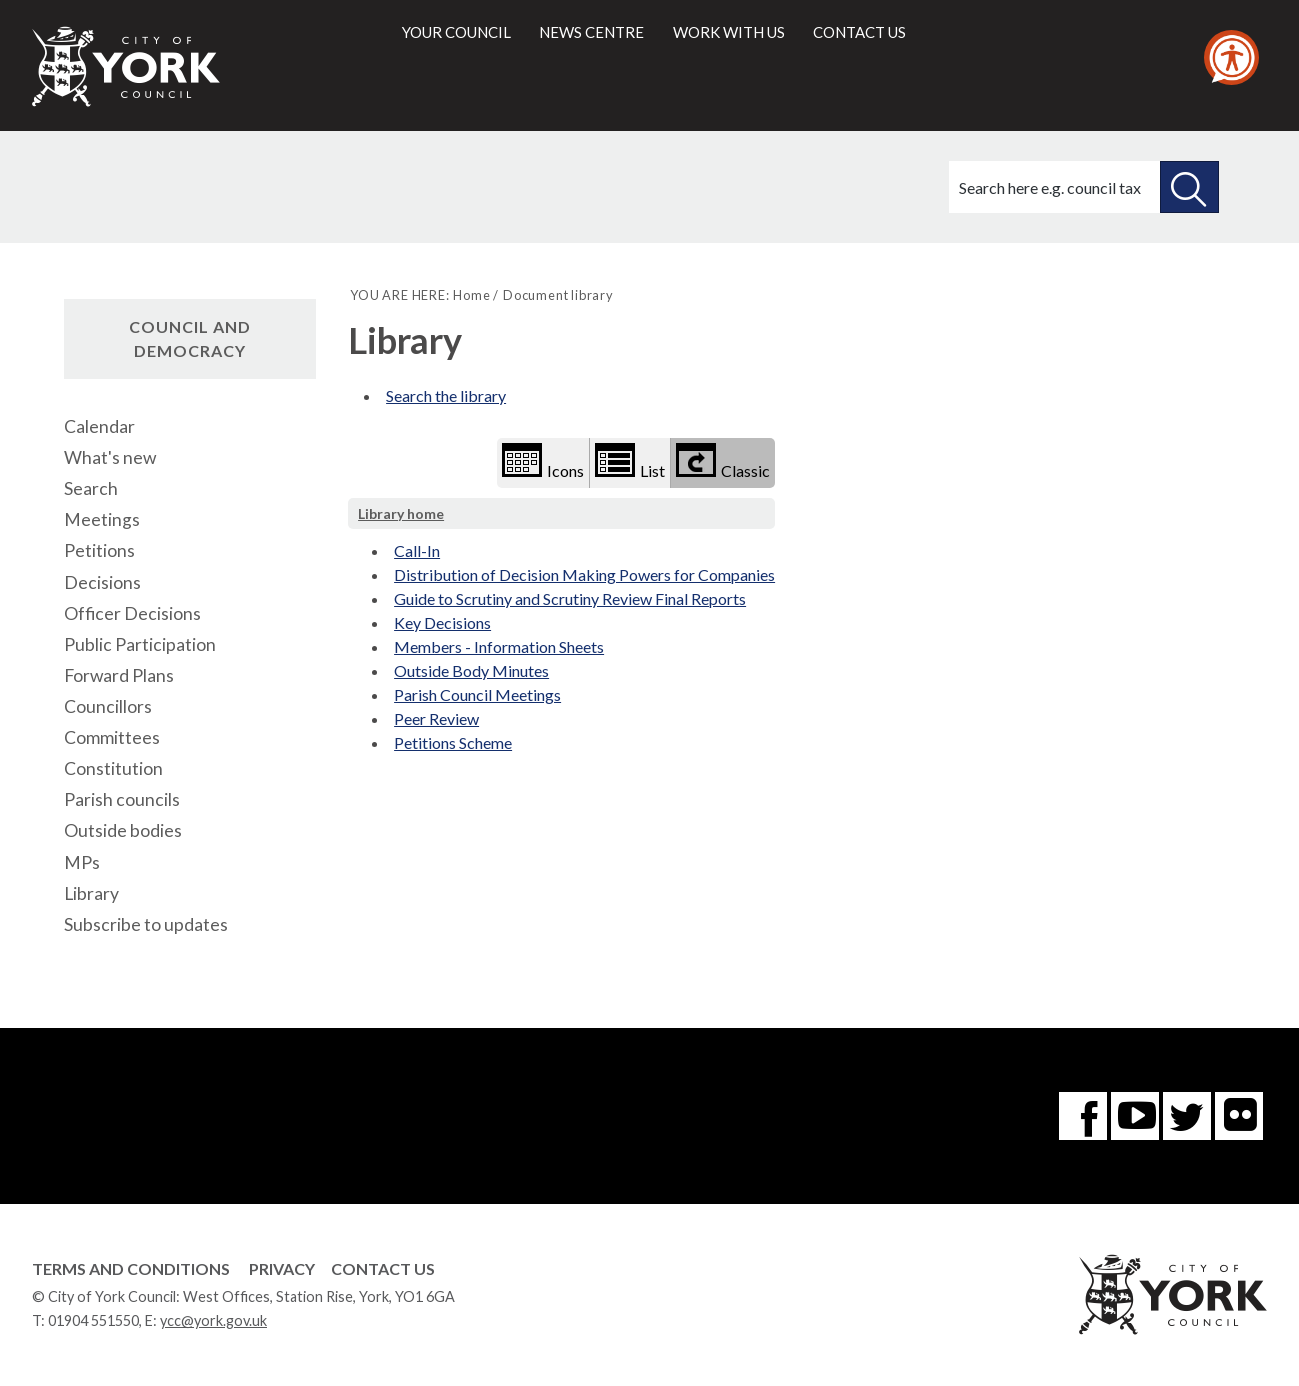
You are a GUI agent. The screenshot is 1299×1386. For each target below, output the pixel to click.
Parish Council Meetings (477, 694)
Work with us (729, 32)
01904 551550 (93, 1320)
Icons (543, 461)
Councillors (108, 706)
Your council (456, 32)
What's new (110, 457)
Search (91, 488)
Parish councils (122, 799)
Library (91, 893)
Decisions (102, 582)
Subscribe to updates (146, 924)
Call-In (417, 550)
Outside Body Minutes (471, 670)
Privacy (282, 1268)
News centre (591, 32)
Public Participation (140, 644)
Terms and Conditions (131, 1268)
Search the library (446, 395)
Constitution (113, 768)
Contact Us (383, 1268)
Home (471, 295)
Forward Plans (119, 675)
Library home (401, 513)
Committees (112, 737)
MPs (82, 862)
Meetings (102, 519)
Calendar (99, 426)
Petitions (99, 550)
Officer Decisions (132, 613)
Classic (723, 461)
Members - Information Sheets (499, 646)
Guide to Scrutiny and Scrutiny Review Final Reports (570, 598)
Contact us (859, 32)
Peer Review (436, 718)
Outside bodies (123, 830)
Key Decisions (442, 622)
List (630, 461)
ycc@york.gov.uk (213, 1320)
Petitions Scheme (453, 742)
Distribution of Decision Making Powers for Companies (584, 574)
